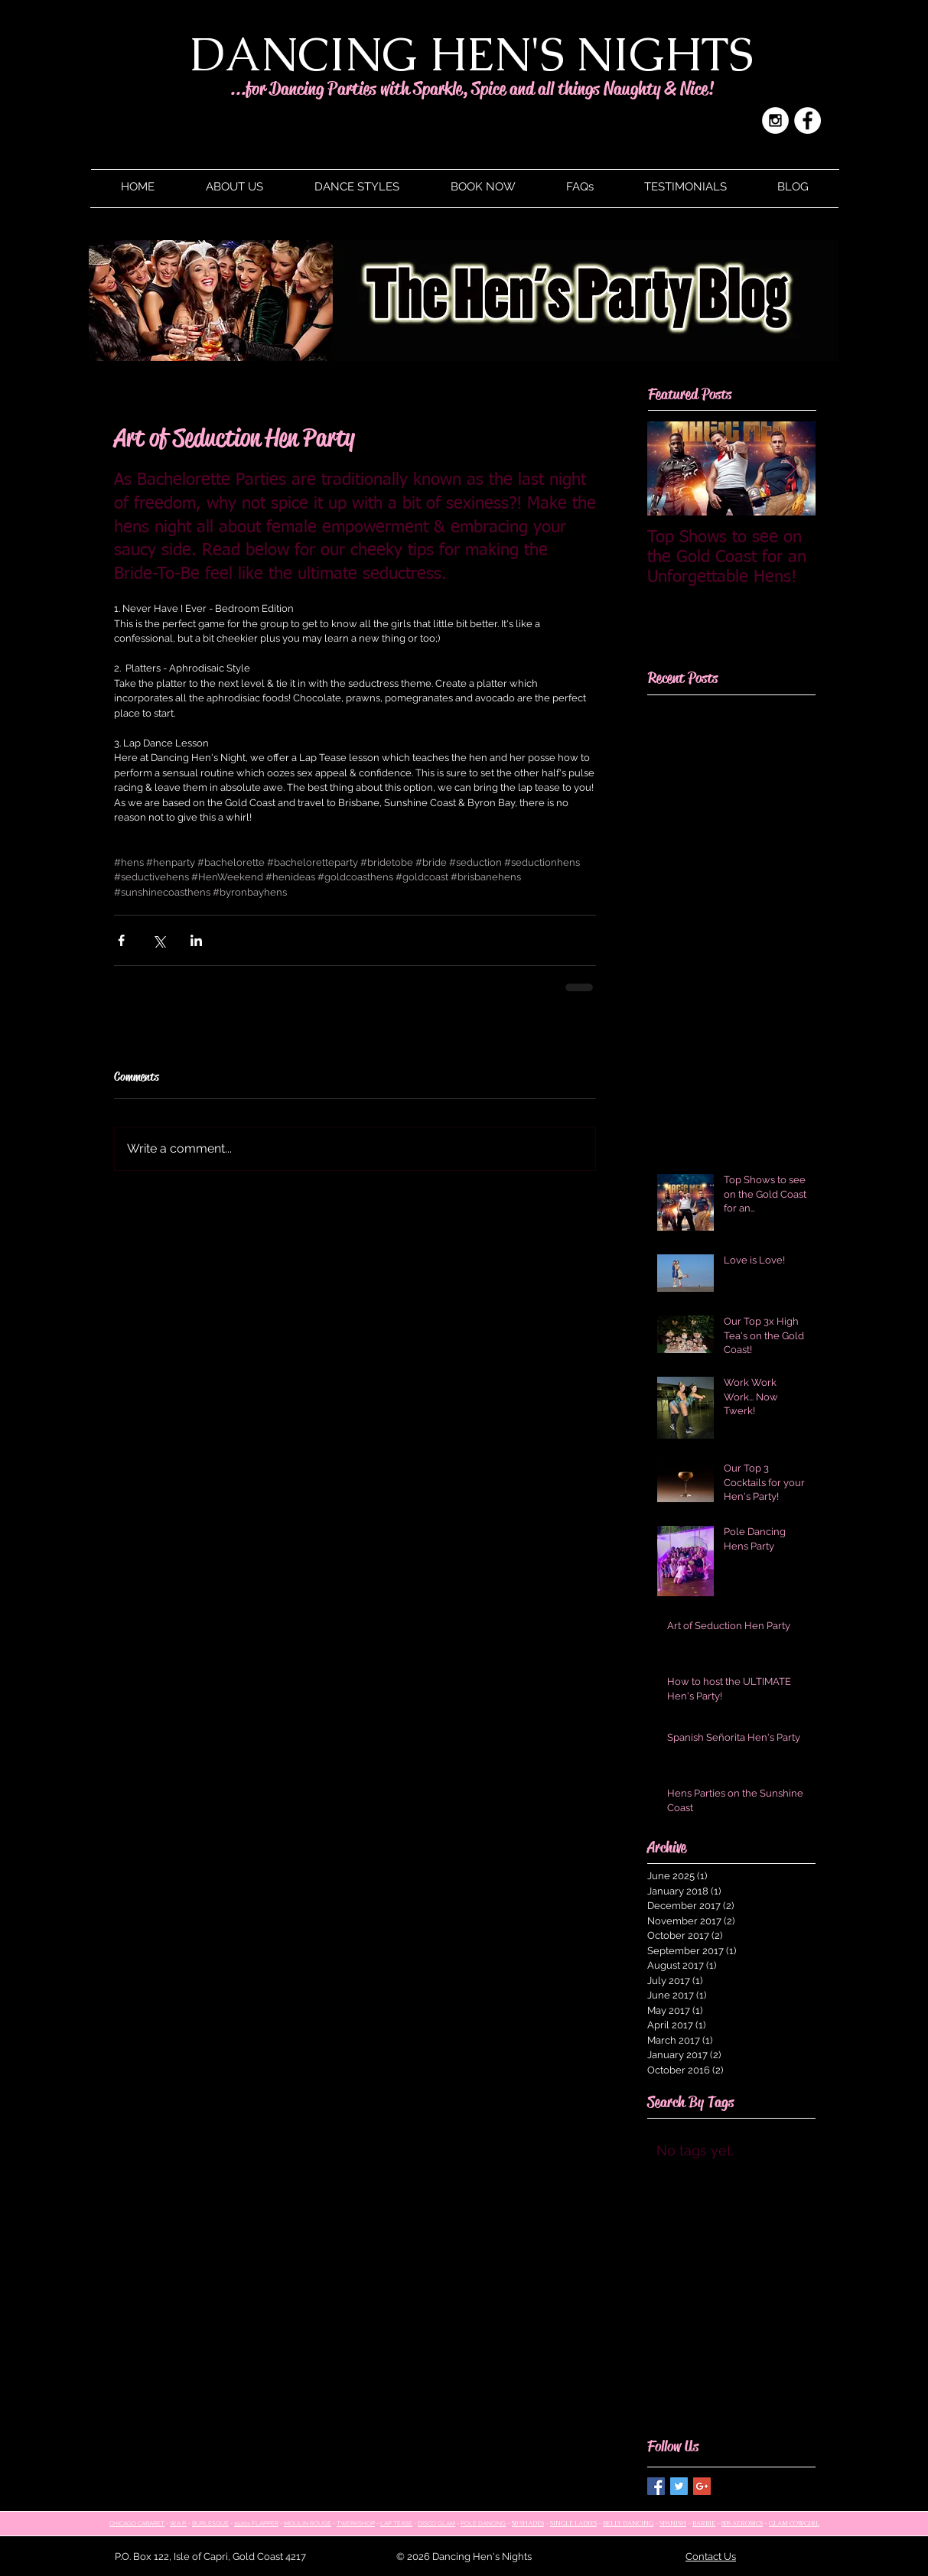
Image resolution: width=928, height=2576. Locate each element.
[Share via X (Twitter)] (158, 940)
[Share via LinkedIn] (196, 940)
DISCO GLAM (436, 2523)
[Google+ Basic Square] (702, 2486)
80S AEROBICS (742, 2523)
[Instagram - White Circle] (775, 120)
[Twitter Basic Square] (679, 2486)
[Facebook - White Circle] (807, 120)
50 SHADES (528, 2523)
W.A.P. (178, 2523)
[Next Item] (791, 468)
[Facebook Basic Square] (656, 2486)
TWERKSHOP (356, 2523)
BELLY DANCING (628, 2523)
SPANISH (672, 2523)
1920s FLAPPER (256, 2523)
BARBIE (703, 2523)
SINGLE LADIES (573, 2523)
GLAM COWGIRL (794, 2523)
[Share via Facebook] (121, 940)
